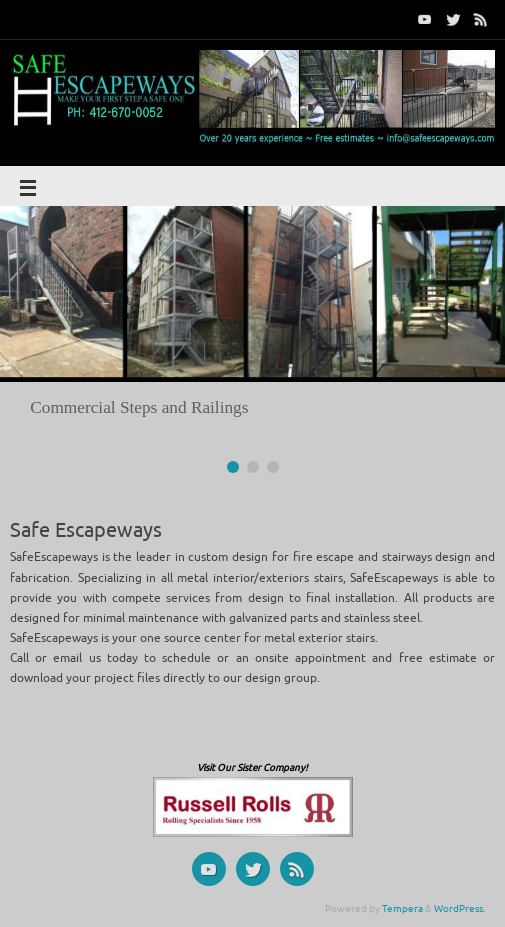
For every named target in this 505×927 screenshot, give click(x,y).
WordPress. (459, 909)
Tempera (402, 909)
